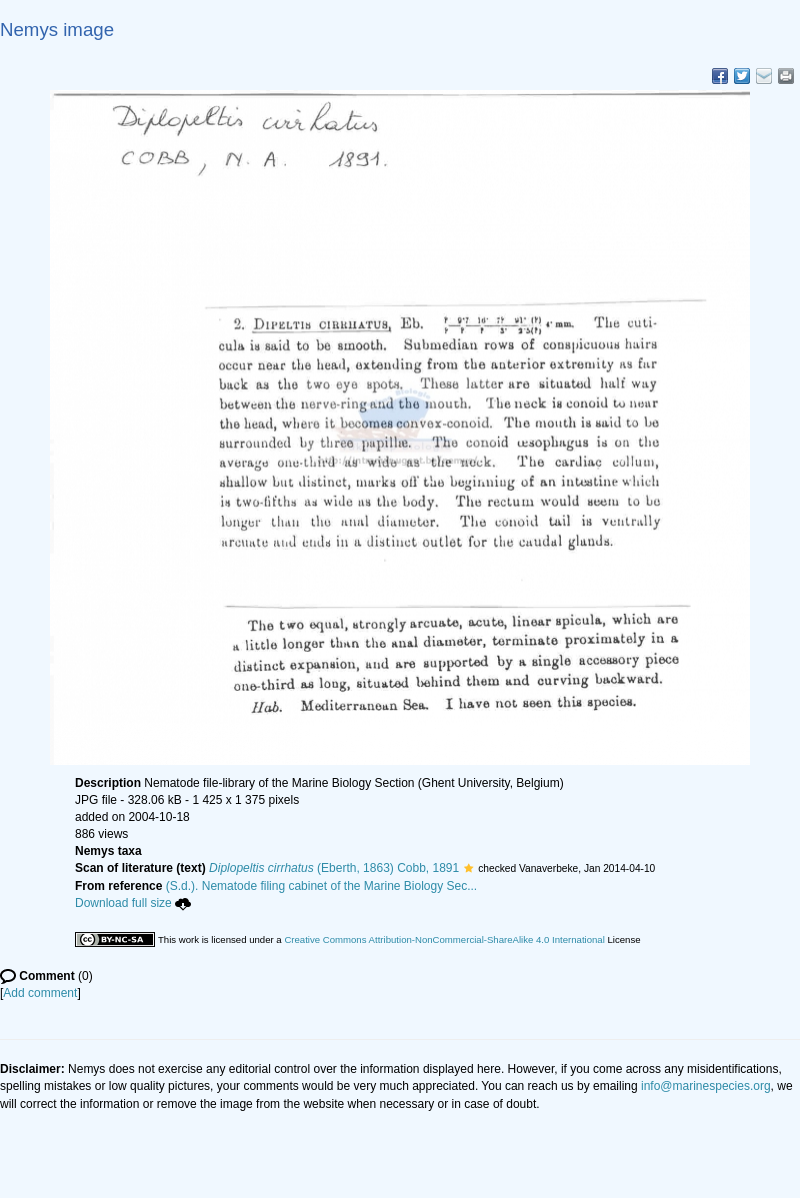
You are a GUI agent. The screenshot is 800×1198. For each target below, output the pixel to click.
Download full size (133, 903)
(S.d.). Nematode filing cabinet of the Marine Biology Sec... (322, 886)
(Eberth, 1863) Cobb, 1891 (334, 868)
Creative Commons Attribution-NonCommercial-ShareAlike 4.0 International (444, 939)
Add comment (40, 993)
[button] (468, 868)
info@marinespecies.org (706, 1086)
